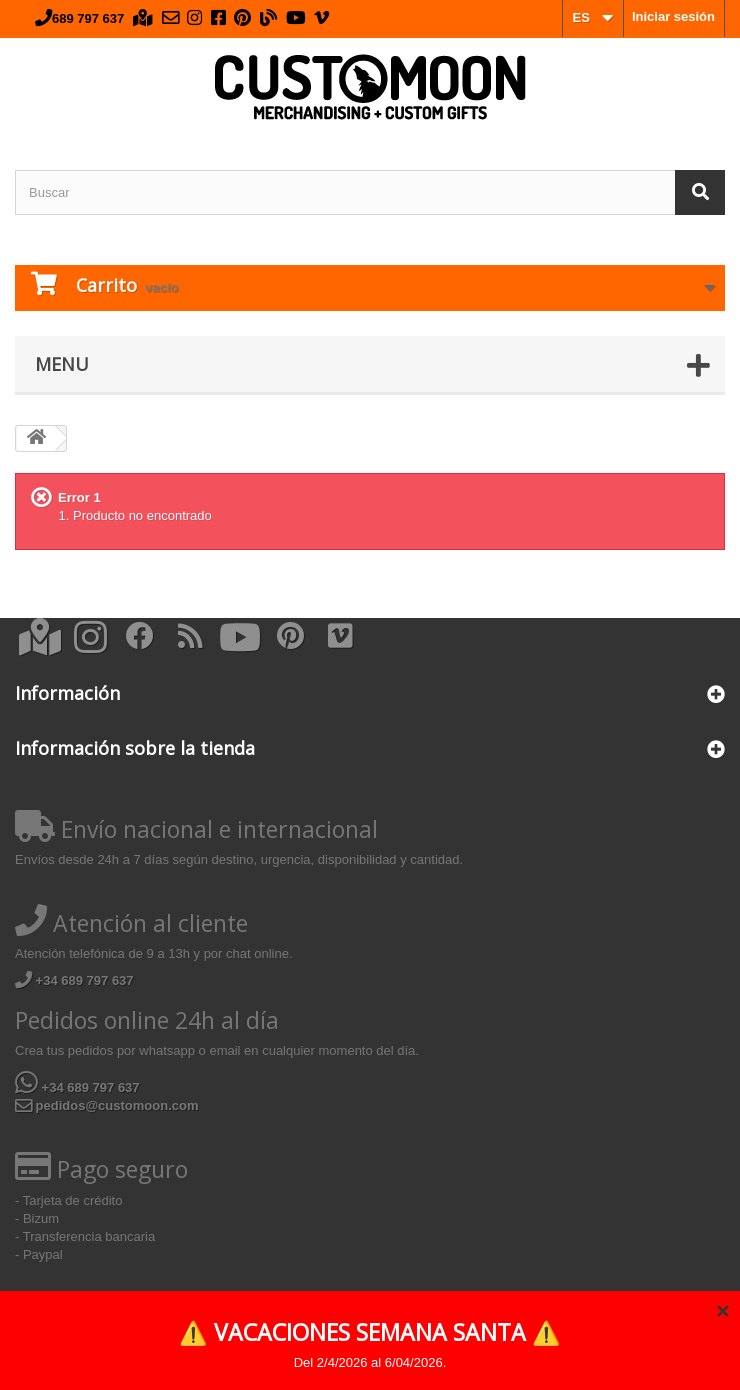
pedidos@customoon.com (107, 1105)
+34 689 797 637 (74, 980)
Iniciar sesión (673, 16)
